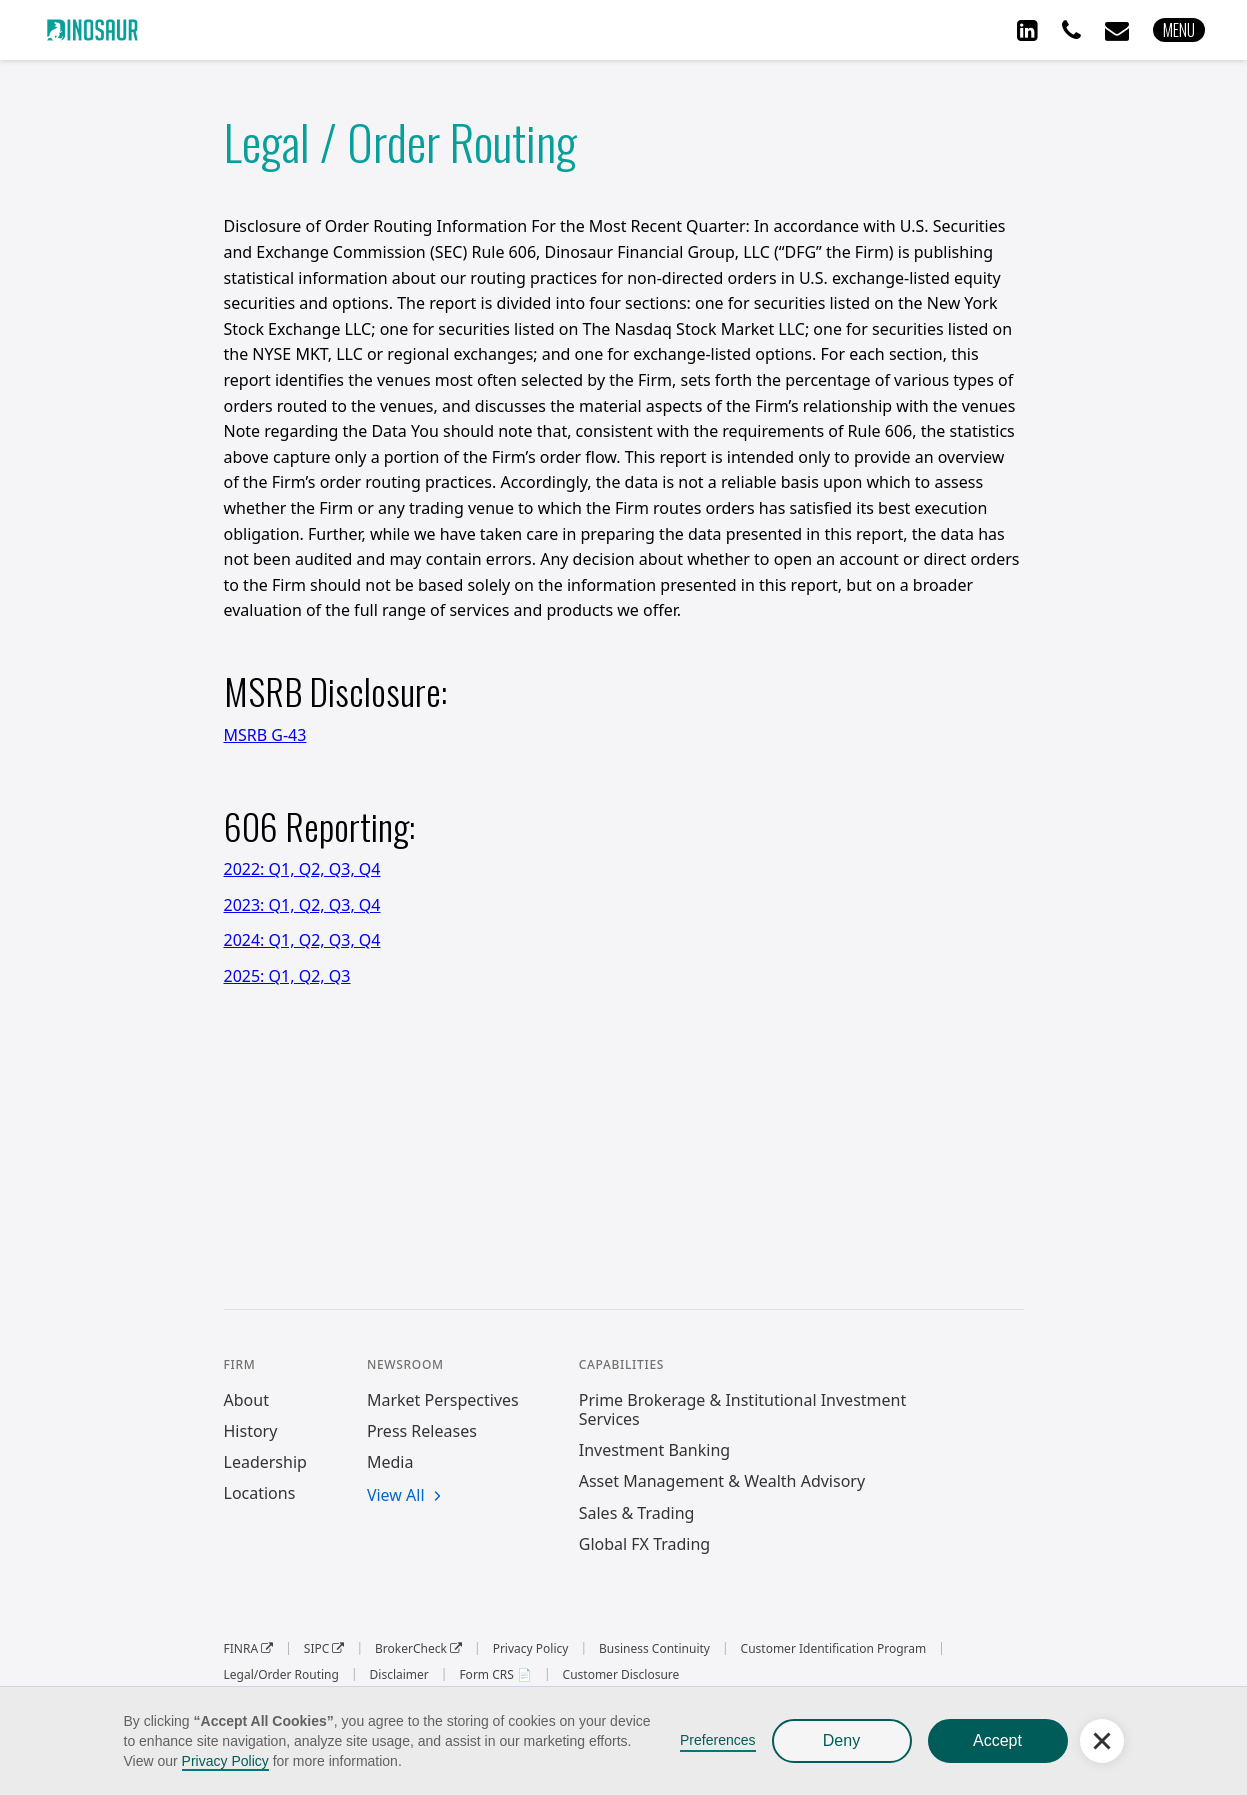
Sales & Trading (637, 1513)
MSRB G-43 (265, 735)
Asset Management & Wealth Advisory (722, 1481)
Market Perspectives (443, 1400)
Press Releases (422, 1431)
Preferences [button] (717, 1740)
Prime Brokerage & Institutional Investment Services (743, 1410)
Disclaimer (399, 1675)
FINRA (249, 1649)
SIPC (324, 1649)
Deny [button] (841, 1740)
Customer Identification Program (834, 1649)
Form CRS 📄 (495, 1675)
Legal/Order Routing (281, 1675)
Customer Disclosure (621, 1675)
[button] (1179, 30)
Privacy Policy (225, 1761)
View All (396, 1496)
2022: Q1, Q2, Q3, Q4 (302, 869)
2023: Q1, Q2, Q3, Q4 (302, 905)
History (251, 1431)
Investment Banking (654, 1450)
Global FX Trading (644, 1544)
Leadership (265, 1462)
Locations (260, 1493)
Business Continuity (654, 1649)
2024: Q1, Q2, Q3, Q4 (302, 940)
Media (390, 1462)
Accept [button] (997, 1740)
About (246, 1400)
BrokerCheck (418, 1649)
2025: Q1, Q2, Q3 (287, 976)
